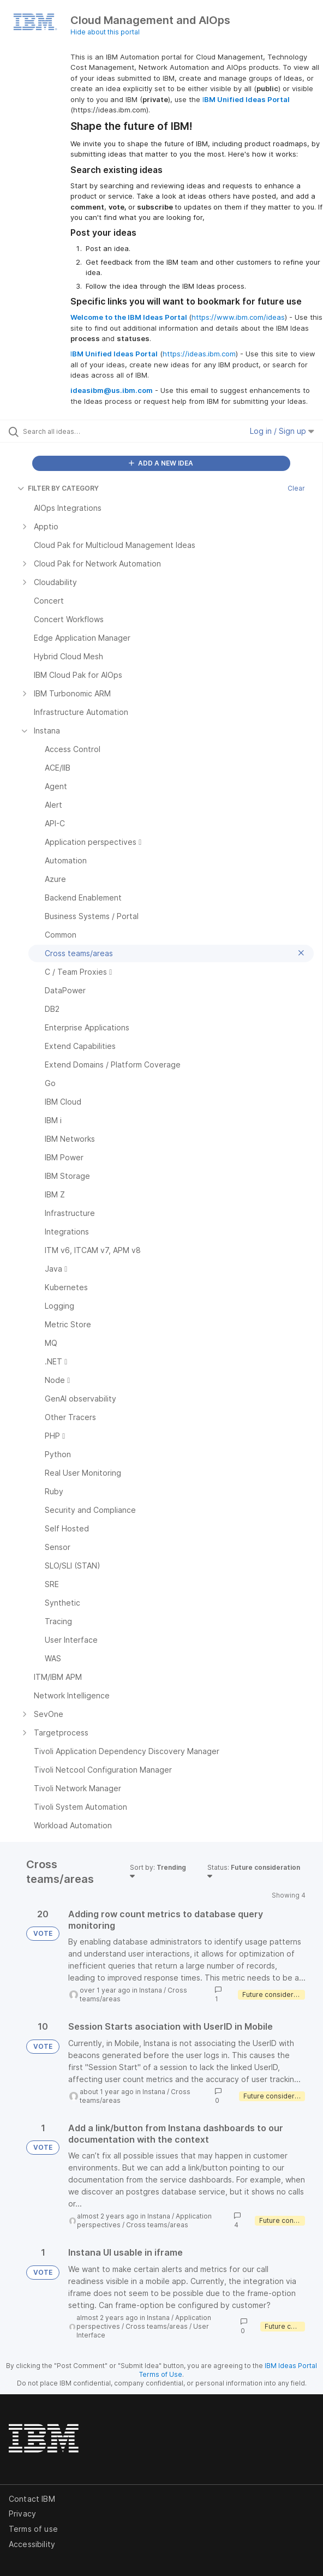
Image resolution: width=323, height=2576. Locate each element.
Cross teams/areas (157, 2225)
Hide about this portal (105, 32)
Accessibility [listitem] (32, 2544)
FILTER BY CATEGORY (58, 488)
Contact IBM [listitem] (32, 2498)
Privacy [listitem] (22, 2513)
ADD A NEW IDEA (161, 463)
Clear (296, 488)
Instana (150, 1990)
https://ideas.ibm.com (199, 353)
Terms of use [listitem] (33, 2528)
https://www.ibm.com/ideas (238, 317)
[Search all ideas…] (85, 431)
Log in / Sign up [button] (282, 431)
